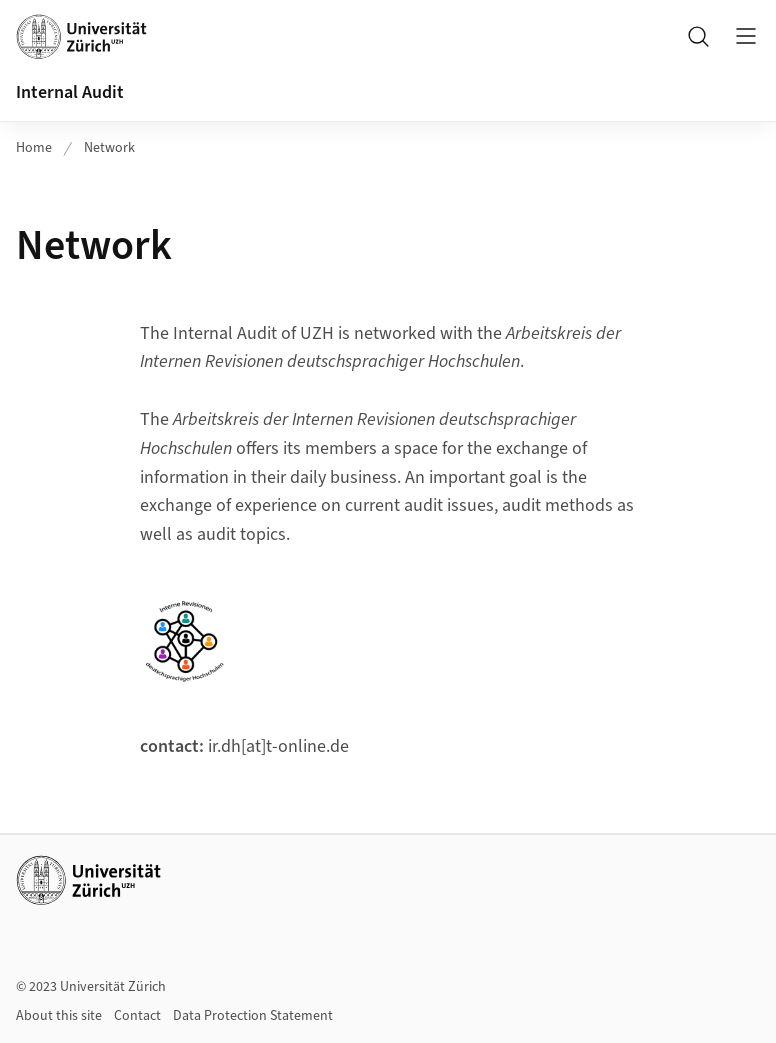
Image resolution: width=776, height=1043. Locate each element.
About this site (59, 1016)
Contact (137, 1016)
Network (109, 148)
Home (34, 148)
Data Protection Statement (253, 1016)
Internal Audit (70, 92)
